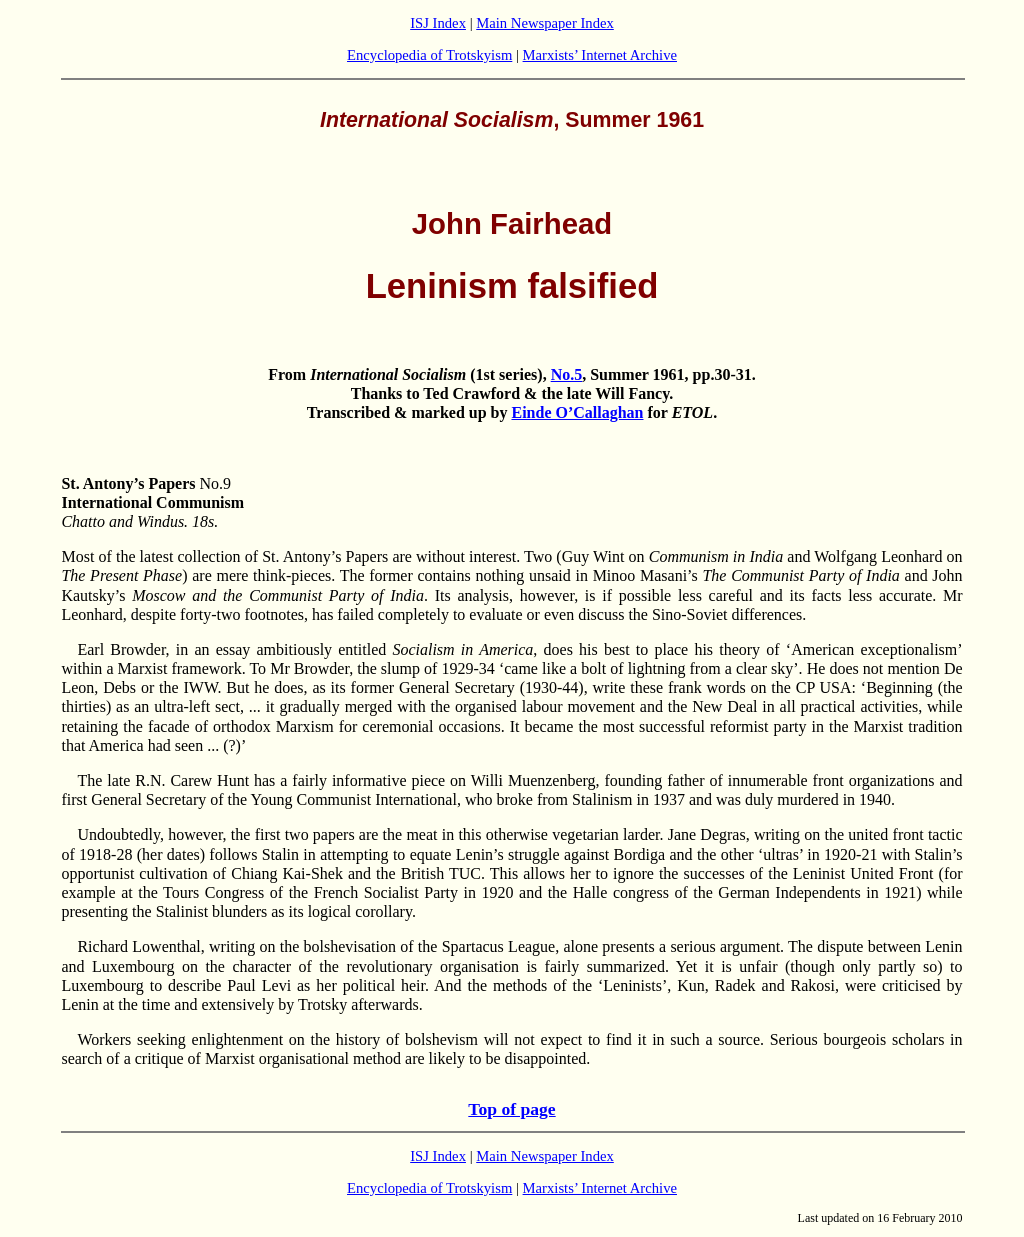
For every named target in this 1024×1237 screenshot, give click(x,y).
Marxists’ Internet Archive (600, 55)
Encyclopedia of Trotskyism (429, 55)
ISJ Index (438, 23)
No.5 (567, 374)
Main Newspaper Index (545, 23)
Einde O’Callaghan (577, 412)
